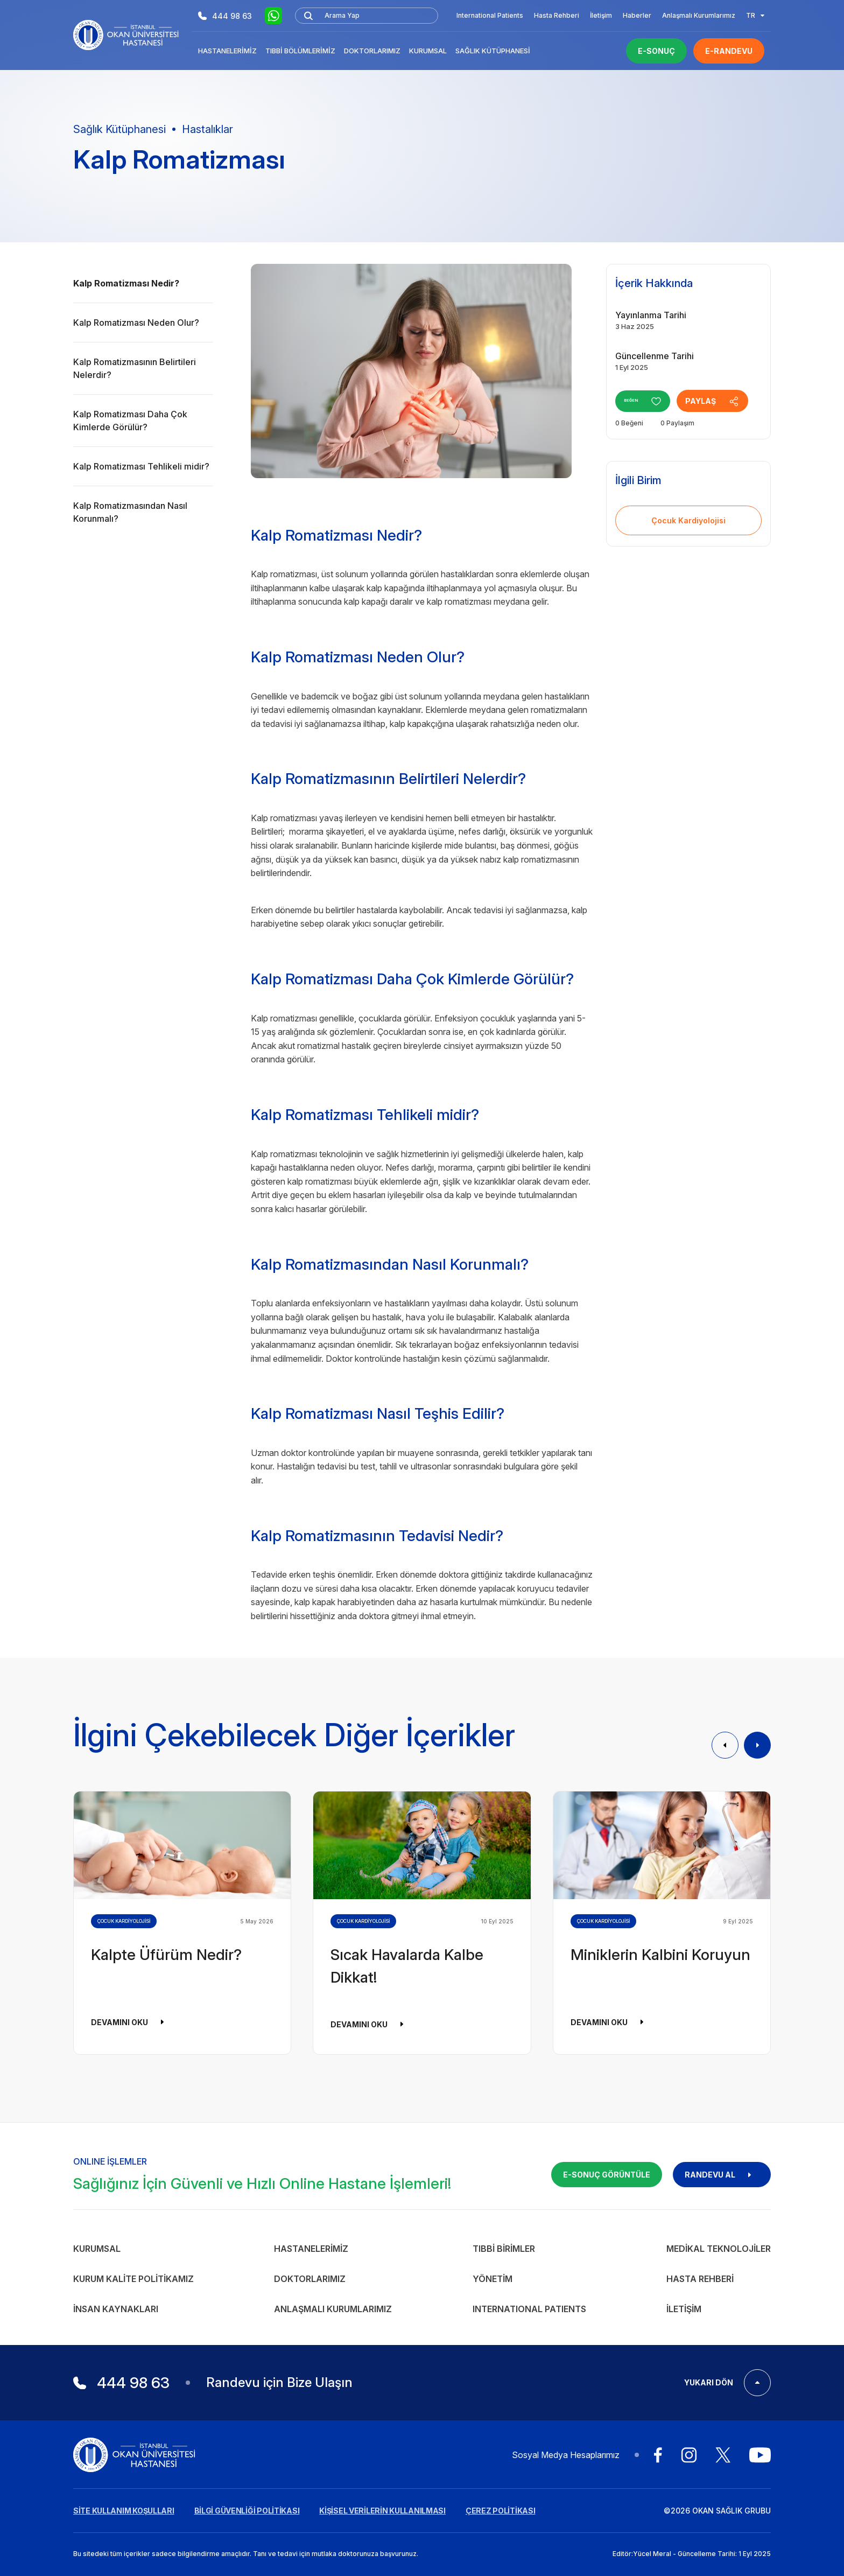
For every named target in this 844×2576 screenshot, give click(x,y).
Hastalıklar (207, 129)
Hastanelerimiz (227, 50)
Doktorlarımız (372, 50)
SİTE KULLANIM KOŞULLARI (123, 2510)
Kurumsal (428, 50)
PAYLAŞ (725, 401)
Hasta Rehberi (556, 15)
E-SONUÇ (656, 50)
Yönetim (492, 2278)
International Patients (489, 15)
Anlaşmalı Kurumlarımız (698, 15)
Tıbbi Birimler (504, 2248)
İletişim (601, 15)
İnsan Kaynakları (115, 2309)
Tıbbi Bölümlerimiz (300, 50)
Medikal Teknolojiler (718, 2248)
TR (755, 15)
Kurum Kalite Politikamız (133, 2278)
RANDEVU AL (722, 2174)
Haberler (637, 15)
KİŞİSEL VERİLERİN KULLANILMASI (382, 2510)
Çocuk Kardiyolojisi (688, 520)
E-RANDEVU (728, 50)
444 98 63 (225, 15)
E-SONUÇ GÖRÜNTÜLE (606, 2174)
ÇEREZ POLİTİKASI (501, 2510)
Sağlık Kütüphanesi (492, 50)
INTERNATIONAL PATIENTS (529, 2309)
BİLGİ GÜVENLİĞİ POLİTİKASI (247, 2510)
